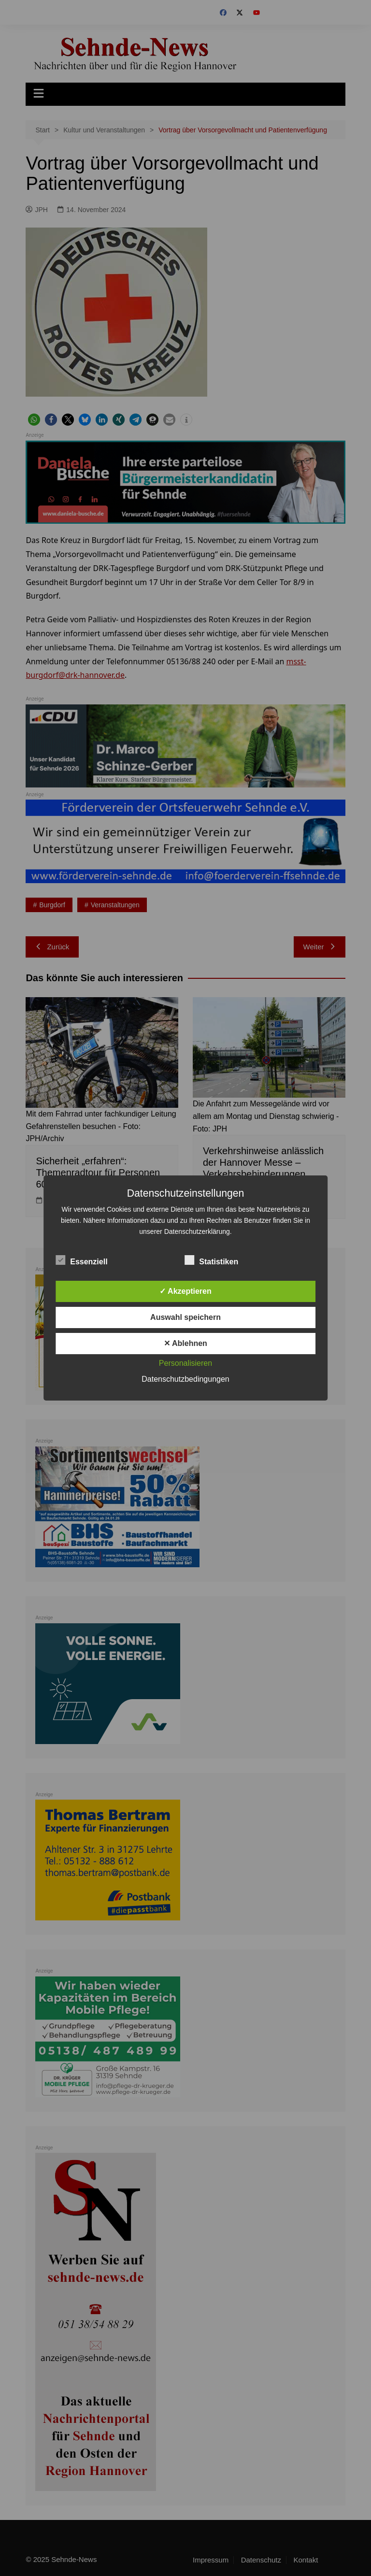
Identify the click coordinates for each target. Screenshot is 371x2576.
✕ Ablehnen (185, 1343)
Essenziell (81, 1260)
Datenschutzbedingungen (185, 1379)
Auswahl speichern (185, 1317)
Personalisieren (185, 1363)
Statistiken (211, 1260)
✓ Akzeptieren (185, 1291)
